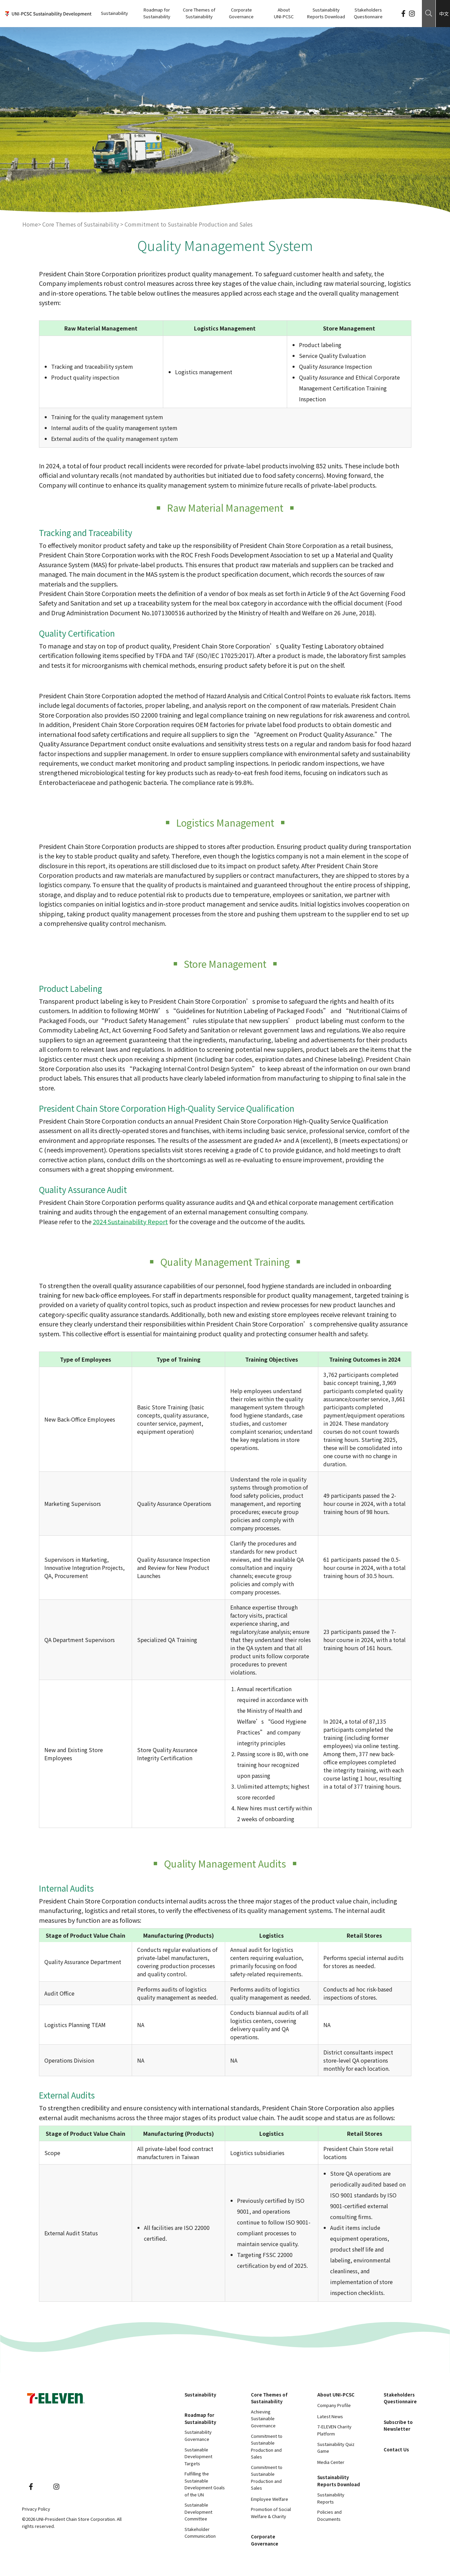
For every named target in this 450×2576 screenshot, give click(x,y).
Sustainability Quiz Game (336, 2447)
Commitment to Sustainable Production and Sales (266, 2446)
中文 (444, 13)
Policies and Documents (329, 2515)
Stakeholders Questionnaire (368, 13)
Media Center (330, 2462)
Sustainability (114, 13)
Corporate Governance (241, 13)
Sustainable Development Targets (198, 2456)
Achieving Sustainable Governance (263, 2418)
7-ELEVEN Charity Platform (334, 2430)
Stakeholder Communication (200, 2532)
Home (30, 224)
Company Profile (334, 2405)
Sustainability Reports (330, 2498)
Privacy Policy (36, 2509)
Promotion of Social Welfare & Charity (271, 2512)
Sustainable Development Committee (198, 2512)
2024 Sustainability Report (130, 1221)
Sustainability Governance (198, 2435)
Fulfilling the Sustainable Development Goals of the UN (205, 2484)
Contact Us (396, 2449)
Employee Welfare (269, 2499)
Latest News (330, 2416)
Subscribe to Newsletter (398, 2425)
